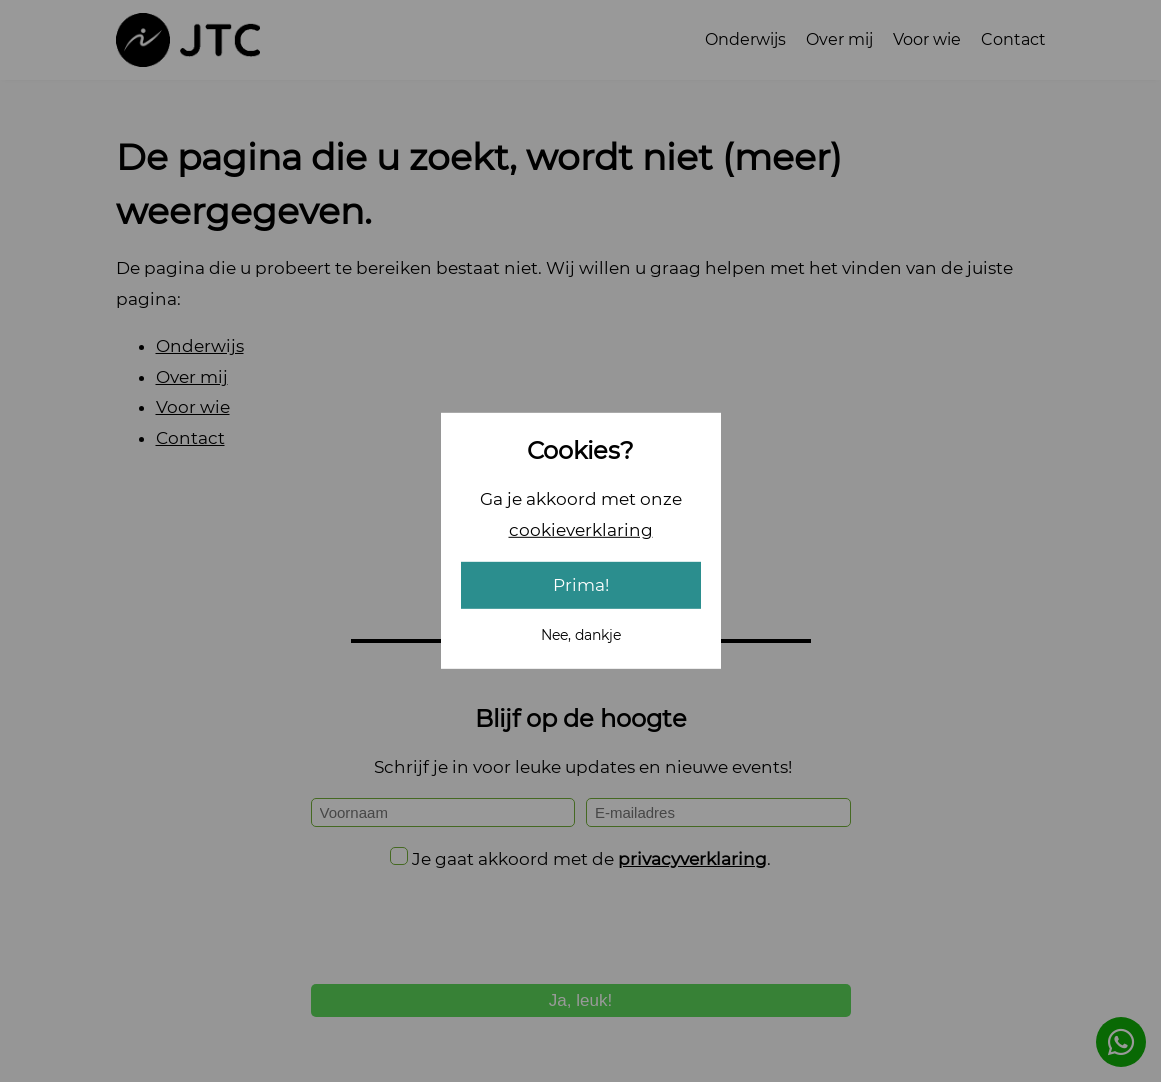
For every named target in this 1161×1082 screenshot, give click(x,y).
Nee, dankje (581, 635)
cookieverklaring (581, 529)
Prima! (581, 585)
